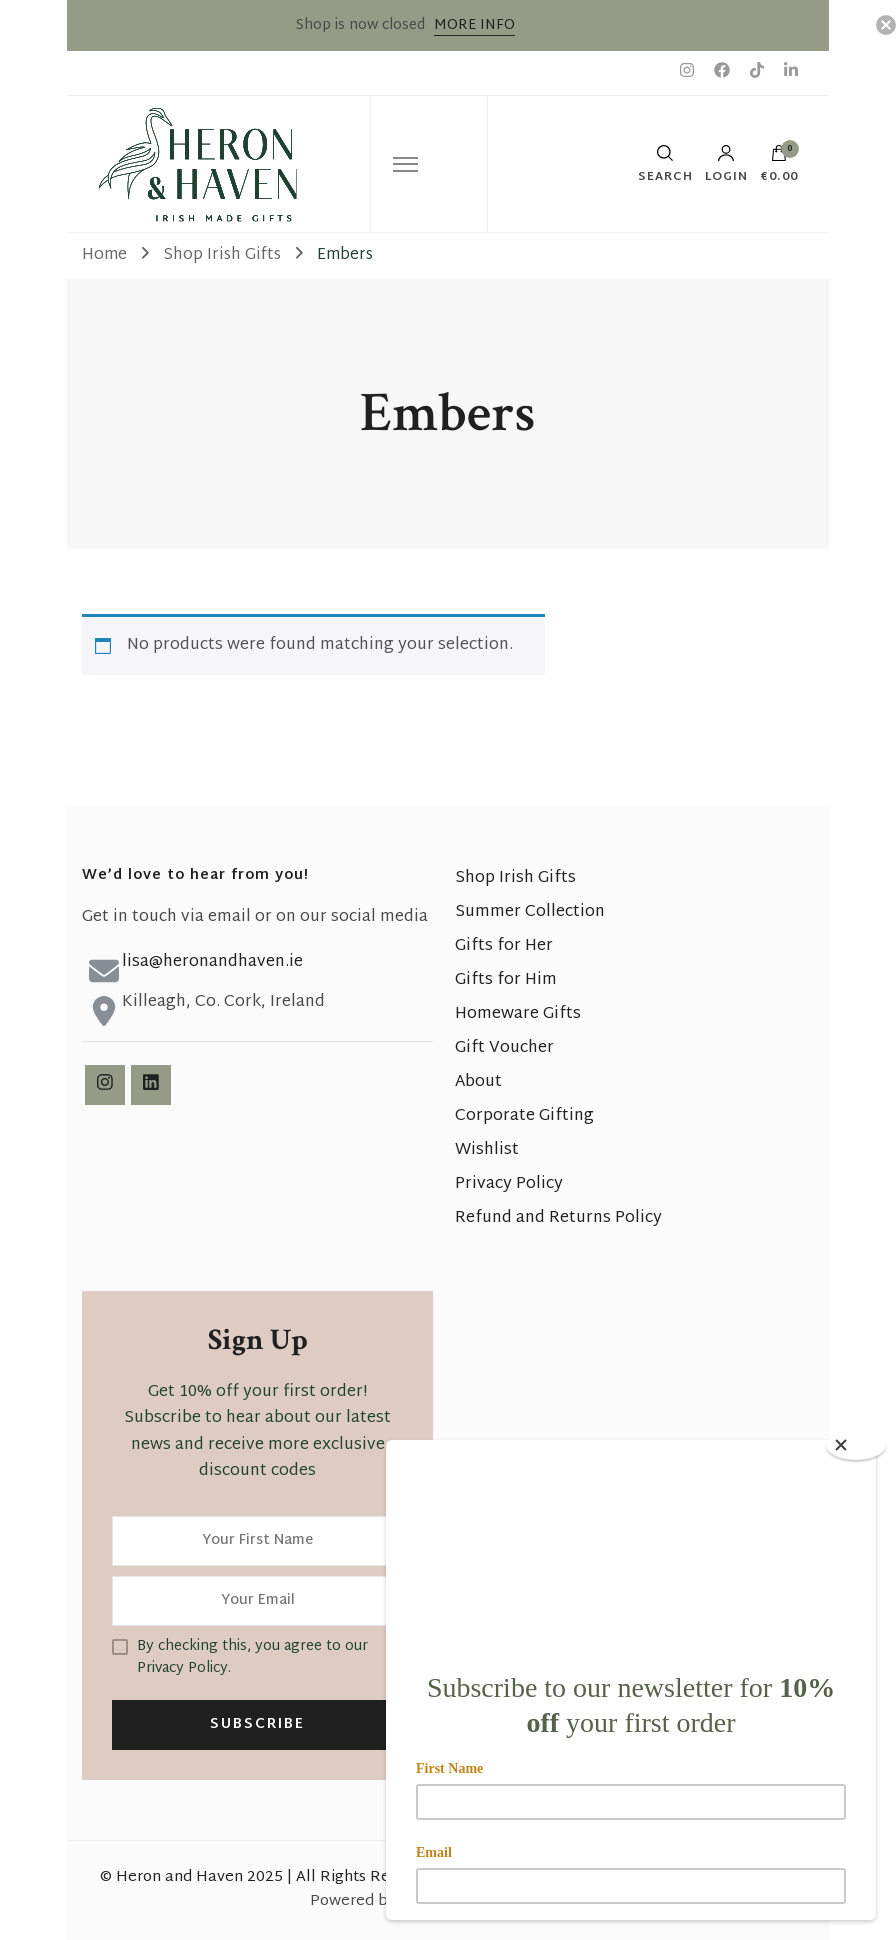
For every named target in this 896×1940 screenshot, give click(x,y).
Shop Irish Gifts (515, 878)
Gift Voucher (504, 1048)
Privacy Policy (509, 1184)
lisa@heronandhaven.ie (212, 962)
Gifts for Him (506, 980)
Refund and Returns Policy (558, 1218)
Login (726, 164)
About (478, 1082)
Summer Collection (530, 912)
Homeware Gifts (518, 1014)
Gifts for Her (504, 946)
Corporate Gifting (524, 1116)
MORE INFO (474, 25)
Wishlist (487, 1150)
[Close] (856, 1445)
